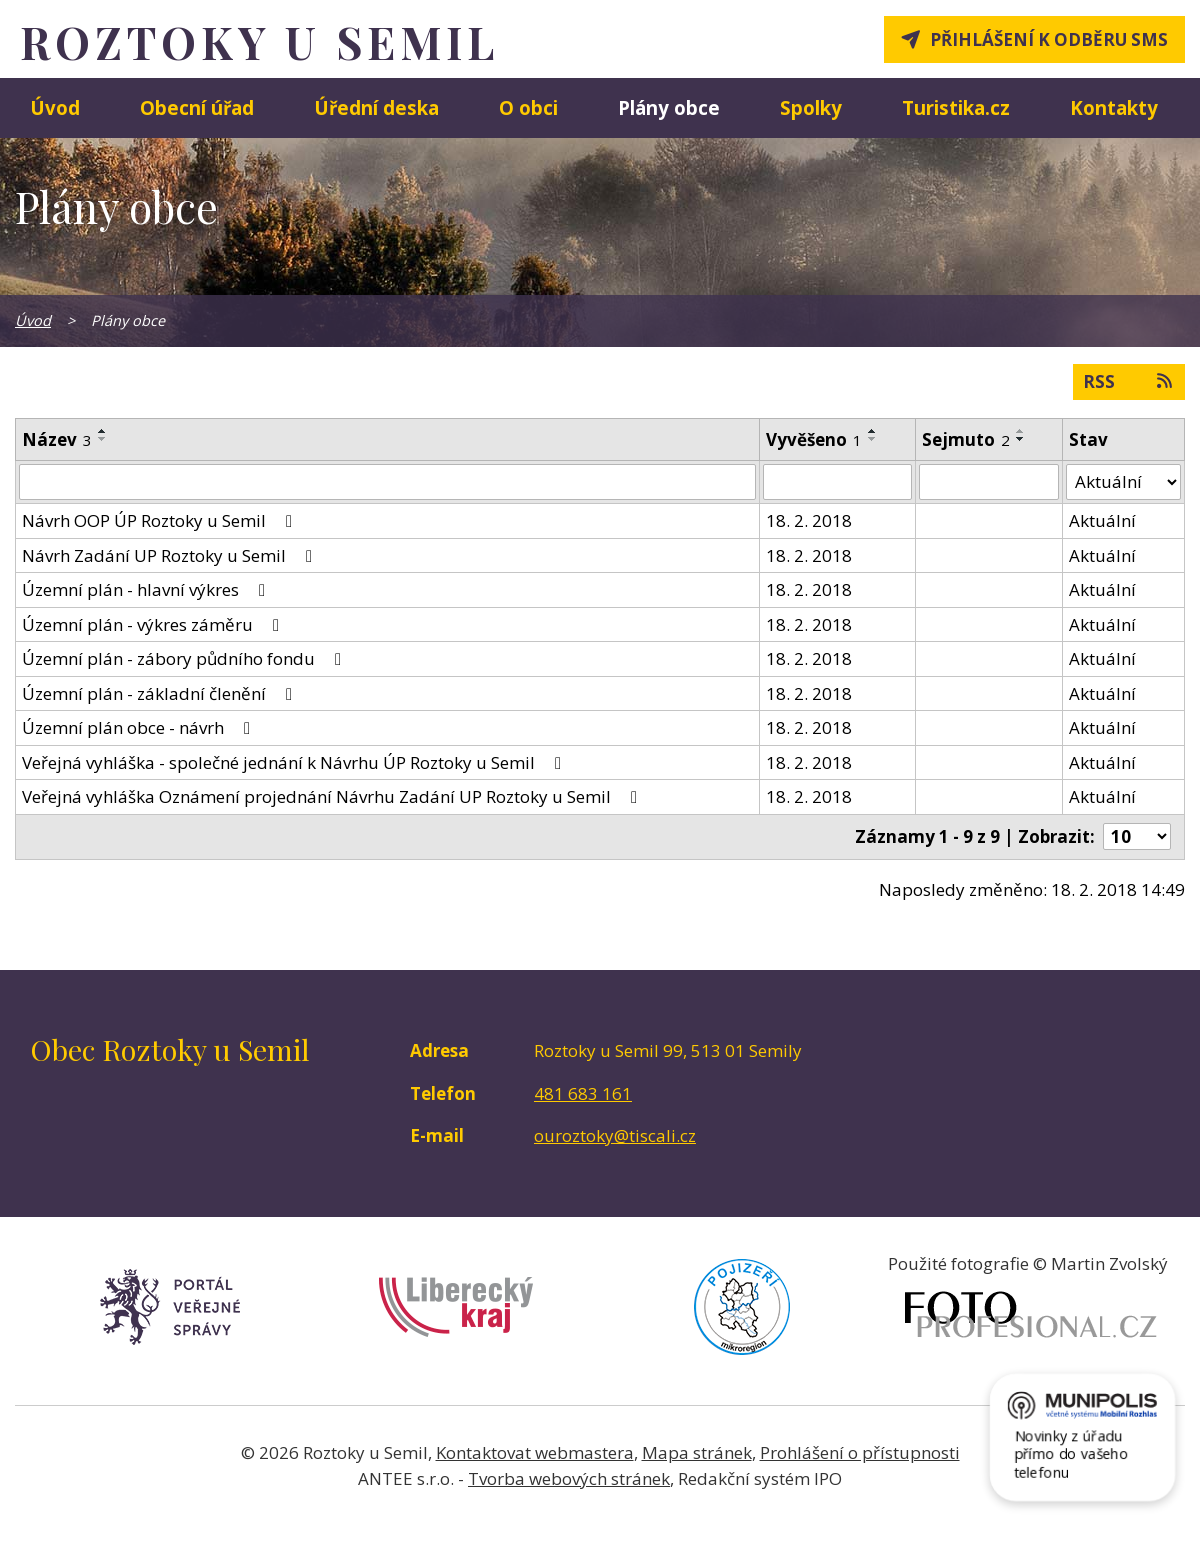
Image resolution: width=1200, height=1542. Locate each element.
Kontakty (1114, 107)
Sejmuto (966, 439)
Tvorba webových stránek (569, 1478)
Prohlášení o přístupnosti (860, 1452)
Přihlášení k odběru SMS (1049, 39)
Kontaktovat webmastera (535, 1452)
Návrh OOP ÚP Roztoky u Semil (161, 520)
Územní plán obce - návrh (140, 727)
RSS (1129, 381)
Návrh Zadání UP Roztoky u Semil (171, 555)
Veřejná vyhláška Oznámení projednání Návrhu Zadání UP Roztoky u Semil (333, 796)
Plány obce (669, 107)
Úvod (55, 107)
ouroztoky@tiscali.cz (615, 1135)
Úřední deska (376, 107)
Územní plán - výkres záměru (154, 624)
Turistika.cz (956, 107)
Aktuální (1102, 520)
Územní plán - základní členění (161, 693)
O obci (528, 107)
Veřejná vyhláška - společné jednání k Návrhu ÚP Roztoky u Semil (295, 762)
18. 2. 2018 (809, 520)
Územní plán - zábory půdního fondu (185, 658)
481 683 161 (583, 1093)
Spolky (811, 107)
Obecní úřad (197, 107)
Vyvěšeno (814, 439)
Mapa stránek (697, 1452)
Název (57, 439)
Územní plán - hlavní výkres (147, 589)
